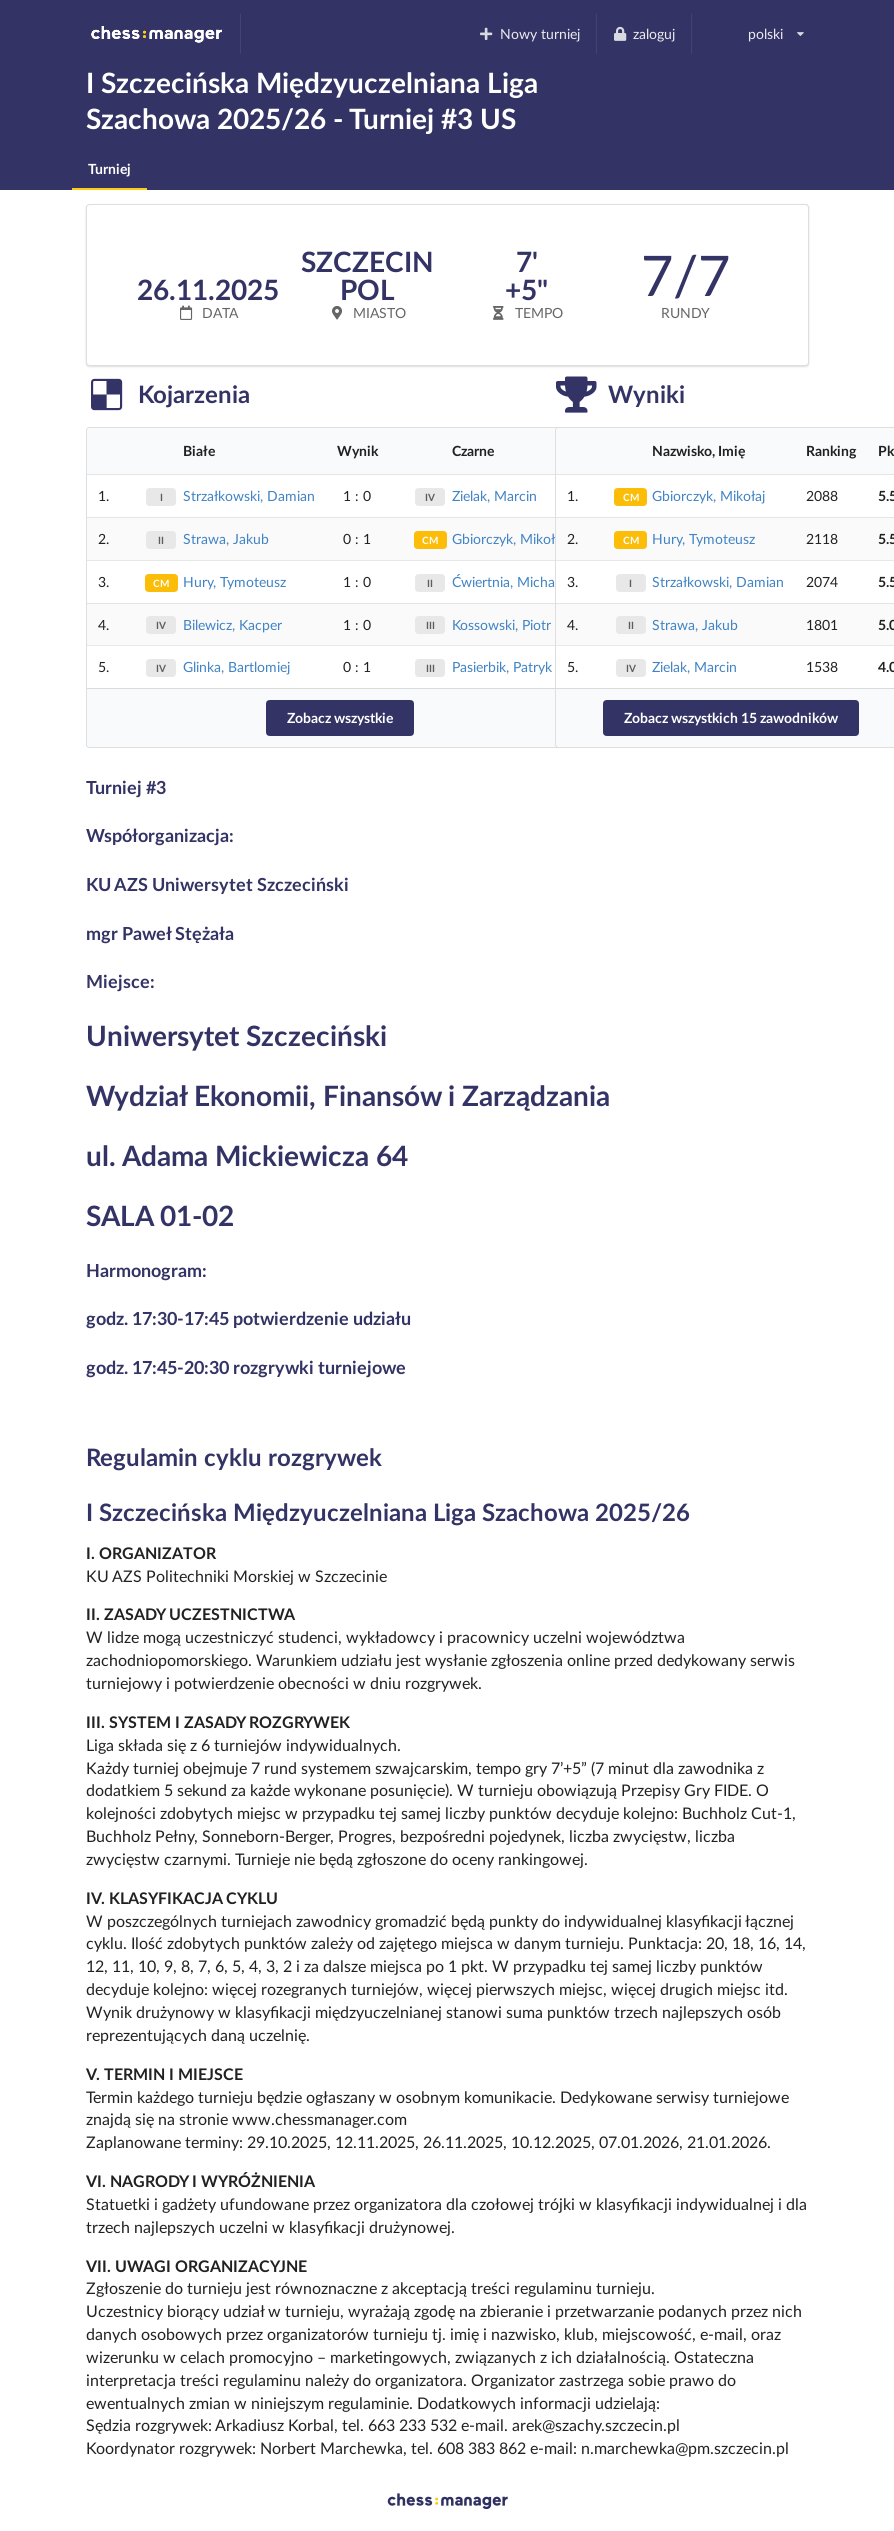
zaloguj (644, 33)
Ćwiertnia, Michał (505, 581)
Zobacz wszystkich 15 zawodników (731, 717)
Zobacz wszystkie (340, 717)
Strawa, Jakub (226, 538)
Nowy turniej (529, 33)
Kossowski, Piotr (501, 624)
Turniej (109, 168)
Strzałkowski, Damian (249, 495)
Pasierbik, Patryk (502, 666)
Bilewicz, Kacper (232, 624)
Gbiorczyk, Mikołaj (508, 538)
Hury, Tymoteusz (234, 581)
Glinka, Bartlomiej (236, 666)
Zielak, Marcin (494, 495)
